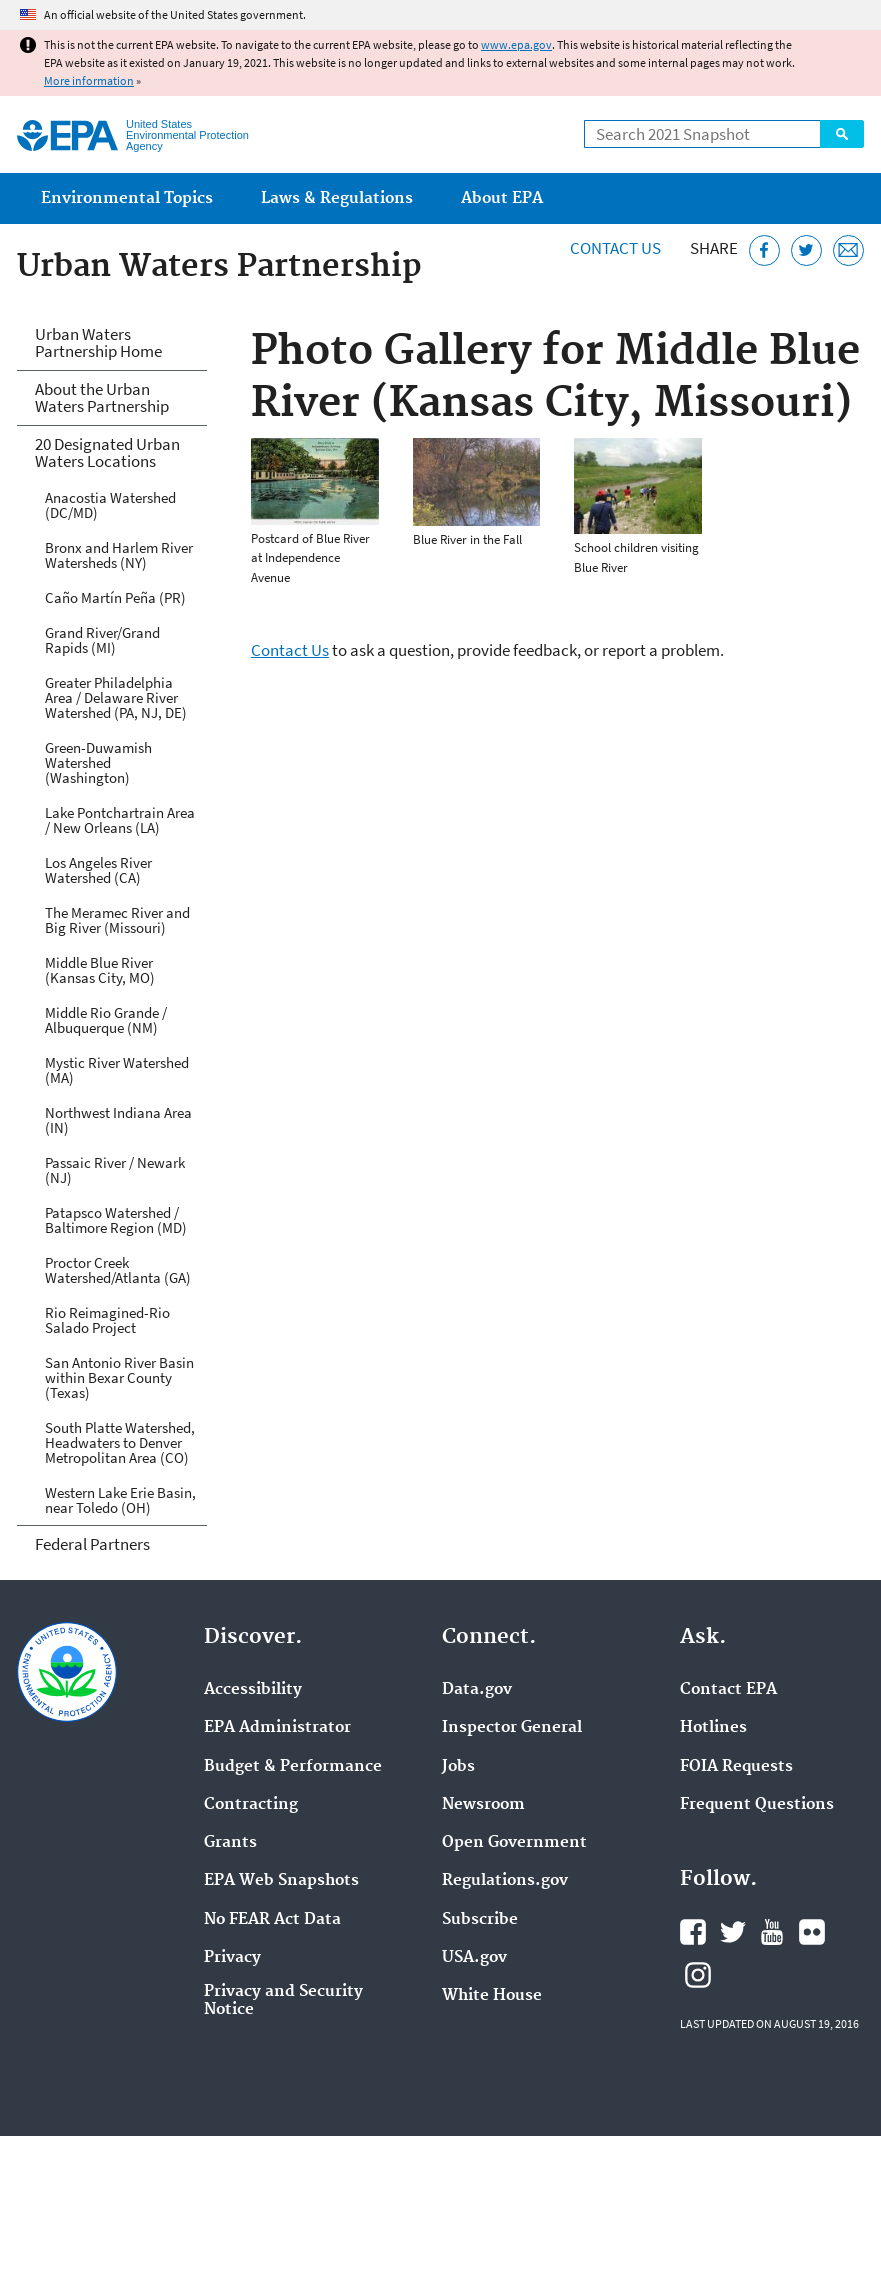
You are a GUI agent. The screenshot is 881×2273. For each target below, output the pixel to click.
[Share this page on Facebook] (764, 250)
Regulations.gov (505, 1881)
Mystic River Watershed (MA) (117, 1070)
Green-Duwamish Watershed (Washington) (98, 762)
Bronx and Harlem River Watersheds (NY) (119, 555)
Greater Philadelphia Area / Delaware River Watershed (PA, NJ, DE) (116, 697)
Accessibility (253, 1690)
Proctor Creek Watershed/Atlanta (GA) (118, 1270)
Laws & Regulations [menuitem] (337, 198)
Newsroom (483, 1805)
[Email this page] (848, 250)
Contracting (251, 1805)
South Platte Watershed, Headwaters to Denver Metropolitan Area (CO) (120, 1442)
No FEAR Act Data (272, 1920)
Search (842, 134)
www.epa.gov (516, 44)
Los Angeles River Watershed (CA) (98, 870)
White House (492, 1996)
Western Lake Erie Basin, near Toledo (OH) (120, 1500)
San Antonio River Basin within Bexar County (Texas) (119, 1377)
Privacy (232, 1958)
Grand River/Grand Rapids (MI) (102, 640)
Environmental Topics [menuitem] (127, 198)
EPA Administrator (277, 1728)
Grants (230, 1843)
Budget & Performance (293, 1767)
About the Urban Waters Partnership (102, 397)
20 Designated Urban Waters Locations (107, 452)
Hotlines (713, 1728)
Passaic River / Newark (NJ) (115, 1170)
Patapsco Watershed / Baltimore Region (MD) (116, 1220)
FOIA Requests (736, 1767)
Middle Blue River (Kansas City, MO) (100, 970)
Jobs (458, 1767)
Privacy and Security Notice (283, 2001)
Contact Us (615, 248)
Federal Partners (92, 1544)
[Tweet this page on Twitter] (806, 250)
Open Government (514, 1843)
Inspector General (512, 1728)
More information (89, 80)
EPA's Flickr (812, 1932)
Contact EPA (728, 1690)
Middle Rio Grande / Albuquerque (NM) (106, 1020)
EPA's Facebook (693, 1932)
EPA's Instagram (698, 1975)
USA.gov (474, 1958)
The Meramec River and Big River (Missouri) (117, 920)
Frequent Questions (757, 1805)
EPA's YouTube (772, 1932)
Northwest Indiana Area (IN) (118, 1120)
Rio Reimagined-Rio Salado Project (107, 1320)
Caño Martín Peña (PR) (115, 597)
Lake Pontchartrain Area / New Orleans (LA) (120, 820)
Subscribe (480, 1920)
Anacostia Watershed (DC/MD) (110, 505)
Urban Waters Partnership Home (98, 342)
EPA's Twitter (733, 1932)
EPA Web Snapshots (281, 1881)
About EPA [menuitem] (502, 198)
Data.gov (477, 1690)
